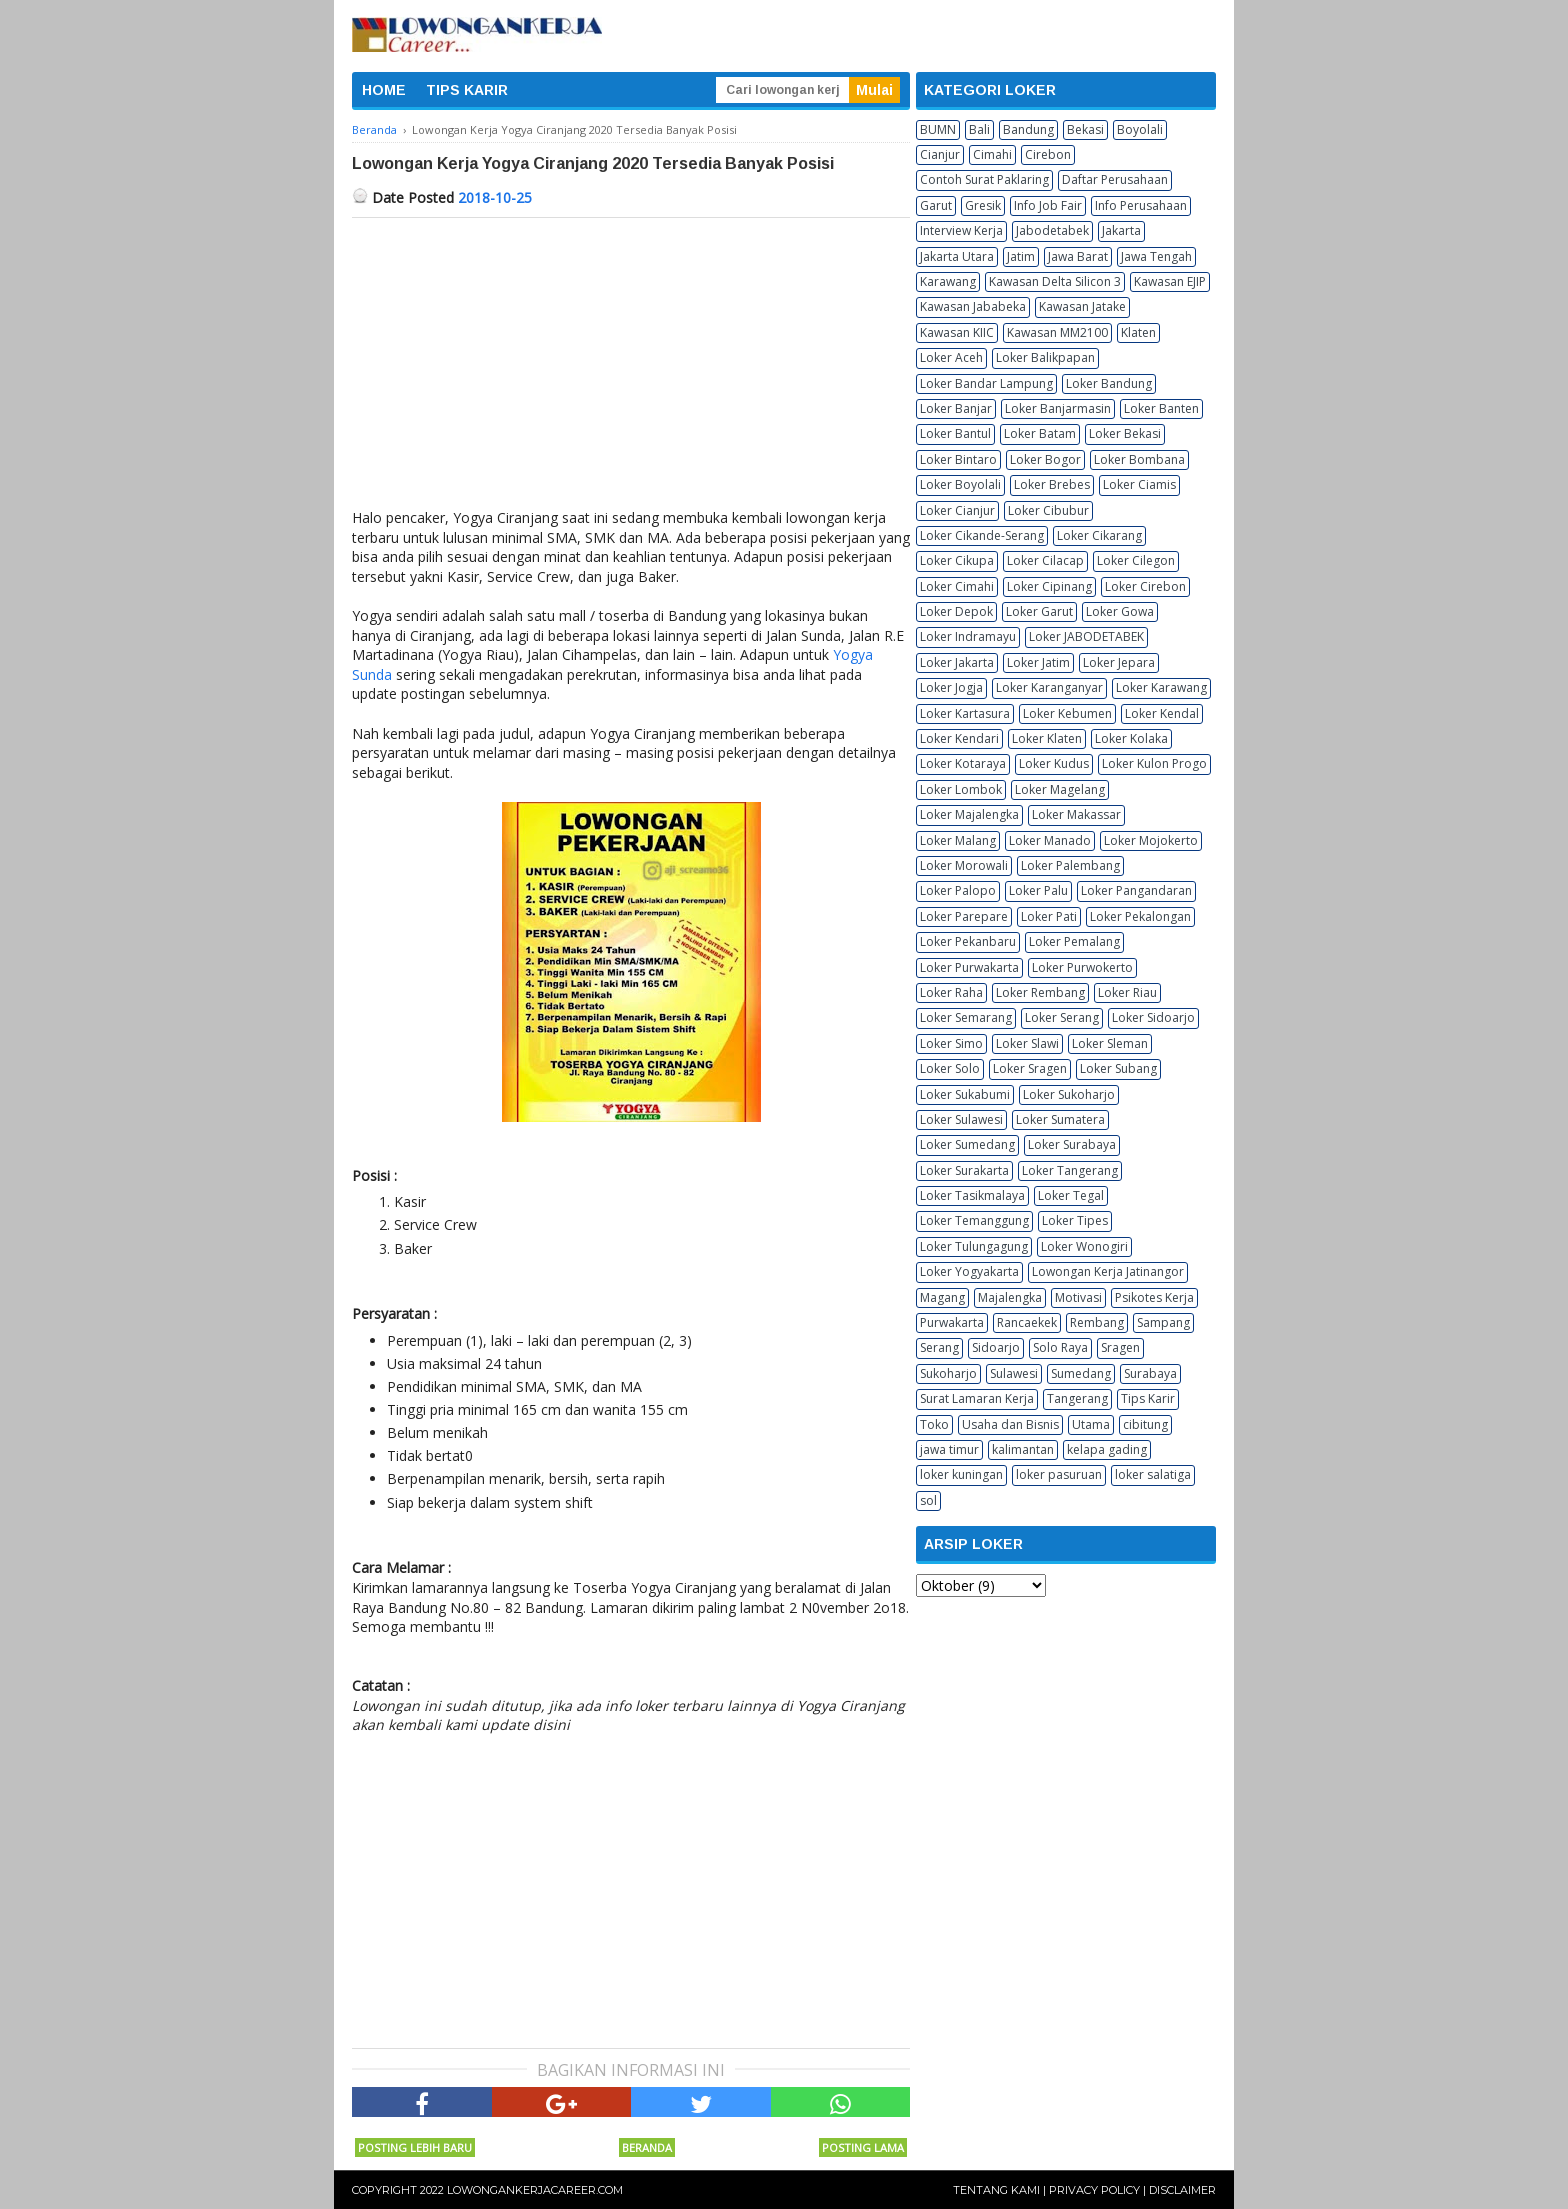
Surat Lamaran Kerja (977, 1398)
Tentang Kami (996, 2190)
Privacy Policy (1094, 2190)
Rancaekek (1027, 1322)
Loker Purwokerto (1082, 967)
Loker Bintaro (958, 459)
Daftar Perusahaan (1115, 179)
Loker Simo (951, 1043)
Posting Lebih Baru (415, 2147)
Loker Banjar (956, 408)
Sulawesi (1014, 1373)
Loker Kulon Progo (1154, 763)
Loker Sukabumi (965, 1094)
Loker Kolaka (1131, 738)
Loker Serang (1062, 1017)
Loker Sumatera (1060, 1119)
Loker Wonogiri (1084, 1246)
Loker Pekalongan (1140, 916)
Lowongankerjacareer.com (535, 2190)
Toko (934, 1424)
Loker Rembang (1040, 992)
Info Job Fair (1048, 205)
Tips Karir (1148, 1398)
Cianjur (940, 154)
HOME (384, 90)
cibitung (1145, 1424)
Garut (936, 205)
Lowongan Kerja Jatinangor (1108, 1271)
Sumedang (1081, 1373)
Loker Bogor (1045, 459)
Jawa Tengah (1156, 256)
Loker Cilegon (1136, 560)
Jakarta (1121, 230)
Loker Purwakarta (969, 967)
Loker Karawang (1161, 687)
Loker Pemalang (1074, 941)
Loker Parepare (964, 916)
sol (928, 1500)
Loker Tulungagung (974, 1246)
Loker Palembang (1070, 865)
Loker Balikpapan (1045, 357)
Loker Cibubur (1048, 510)
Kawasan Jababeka (973, 306)
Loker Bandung (1109, 383)
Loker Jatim (1038, 662)
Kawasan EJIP (1170, 281)
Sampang (1163, 1322)
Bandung (1028, 129)
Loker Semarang (966, 1017)
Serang (939, 1347)
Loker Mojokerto (1151, 840)
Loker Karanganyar (1049, 687)
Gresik (983, 205)
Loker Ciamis (1139, 484)
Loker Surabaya (1072, 1144)
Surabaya (1150, 1373)
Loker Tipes (1075, 1220)
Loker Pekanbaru (968, 941)
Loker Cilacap (1045, 560)
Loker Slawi (1027, 1043)
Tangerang (1077, 1398)
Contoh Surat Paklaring (984, 179)
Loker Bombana (1139, 459)
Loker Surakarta (964, 1170)
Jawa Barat (1078, 256)
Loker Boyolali (960, 484)
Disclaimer (1182, 2190)
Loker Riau (1127, 992)
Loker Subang (1118, 1068)
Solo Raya (1060, 1347)
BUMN (938, 129)
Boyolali (1140, 129)
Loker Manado (1050, 840)
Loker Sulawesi (961, 1119)
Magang (942, 1297)
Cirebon (1048, 154)
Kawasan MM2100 (1057, 332)
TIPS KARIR (467, 90)
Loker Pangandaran (1136, 890)
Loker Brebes (1052, 484)
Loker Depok (956, 611)
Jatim (1021, 256)
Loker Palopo (958, 890)
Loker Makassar (1076, 814)
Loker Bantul (955, 433)
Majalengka (1010, 1297)
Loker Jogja (951, 687)
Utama (1091, 1424)
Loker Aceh (951, 357)
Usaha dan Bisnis (1010, 1424)
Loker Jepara (1119, 662)
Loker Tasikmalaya (972, 1195)
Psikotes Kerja (1154, 1297)
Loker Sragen (1030, 1068)
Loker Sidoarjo (1153, 1017)
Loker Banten (1161, 408)
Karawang (948, 281)
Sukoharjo (948, 1373)
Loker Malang (958, 840)
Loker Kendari (959, 738)
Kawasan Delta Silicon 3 (1055, 281)
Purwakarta (952, 1322)
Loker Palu (1038, 890)
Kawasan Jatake (1082, 306)
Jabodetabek (1052, 230)
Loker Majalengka (969, 814)
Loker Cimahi (957, 586)
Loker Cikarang (1099, 535)
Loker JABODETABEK (1086, 636)
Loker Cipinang (1049, 586)
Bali (979, 129)
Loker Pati (1049, 916)
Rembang (1097, 1322)
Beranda (647, 2147)
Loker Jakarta (957, 662)
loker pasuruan (1059, 1474)
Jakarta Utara (957, 256)
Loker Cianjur (957, 510)
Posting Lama (863, 2147)
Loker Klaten (1047, 738)
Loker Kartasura (965, 713)
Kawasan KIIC (957, 332)
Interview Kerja (961, 230)
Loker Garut (1039, 611)
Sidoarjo (996, 1347)
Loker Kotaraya (963, 763)
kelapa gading (1107, 1449)
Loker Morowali (964, 865)
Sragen (1120, 1347)
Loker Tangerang (1070, 1170)
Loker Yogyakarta (969, 1271)
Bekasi (1085, 129)
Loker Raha (951, 992)
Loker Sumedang (967, 1144)
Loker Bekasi (1125, 433)
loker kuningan (961, 1474)
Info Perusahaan (1141, 205)
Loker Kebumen (1067, 713)
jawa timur (949, 1449)
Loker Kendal (1162, 713)
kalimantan (1023, 1449)
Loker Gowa (1120, 611)
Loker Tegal (1071, 1195)
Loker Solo (950, 1068)
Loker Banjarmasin (1058, 408)
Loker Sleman (1110, 1043)
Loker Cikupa (957, 560)
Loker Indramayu (968, 636)
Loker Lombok (961, 789)
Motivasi (1078, 1297)
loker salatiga (1153, 1474)
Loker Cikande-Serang (982, 535)
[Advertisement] (631, 368)
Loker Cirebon (1145, 586)
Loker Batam (1040, 433)
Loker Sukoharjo (1069, 1094)
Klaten (1138, 332)
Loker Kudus (1054, 763)
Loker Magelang (1060, 789)
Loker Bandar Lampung (986, 383)
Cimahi (992, 154)
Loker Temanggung (974, 1220)
